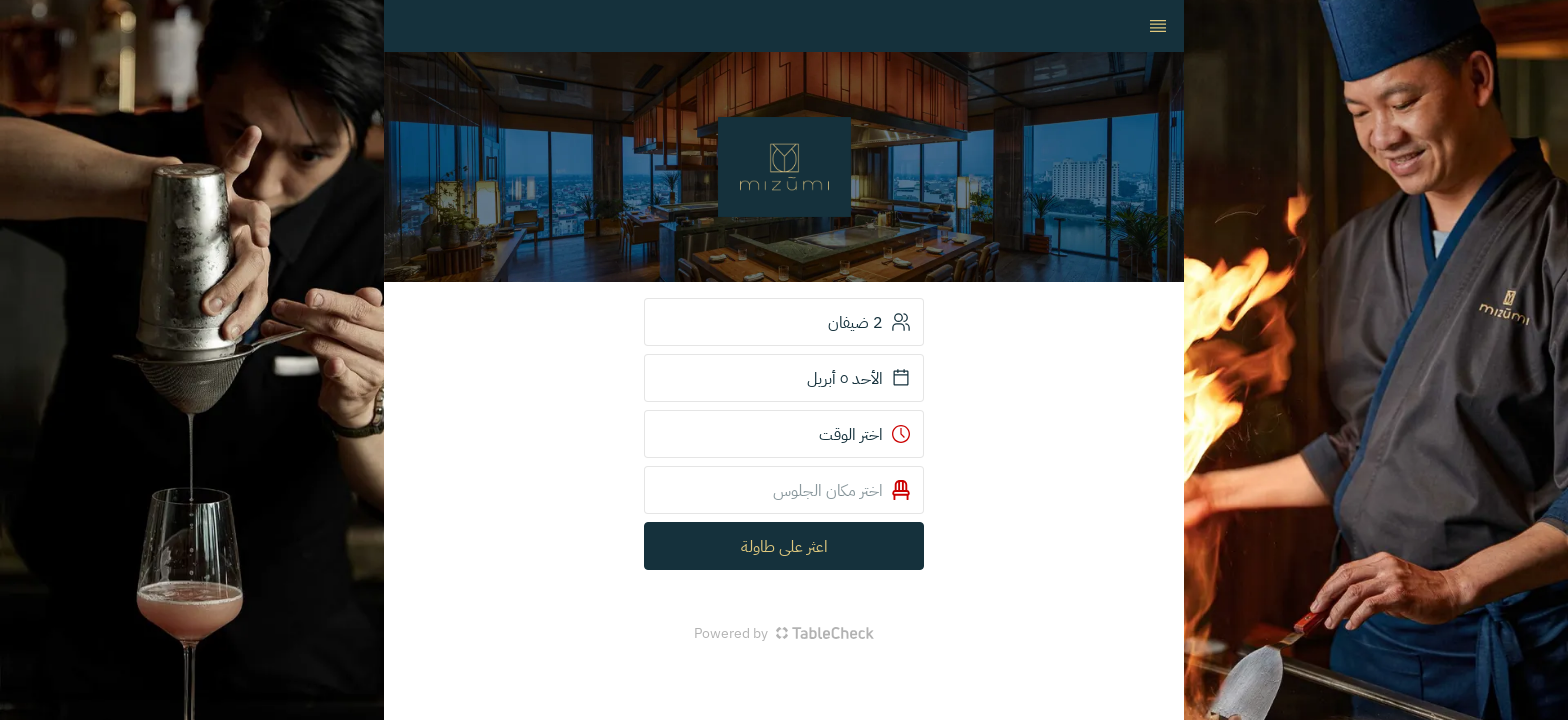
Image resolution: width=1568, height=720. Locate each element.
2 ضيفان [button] (869, 322)
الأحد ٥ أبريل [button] (859, 378)
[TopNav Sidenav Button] (1158, 26)
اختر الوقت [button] (865, 434)
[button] (784, 490)
